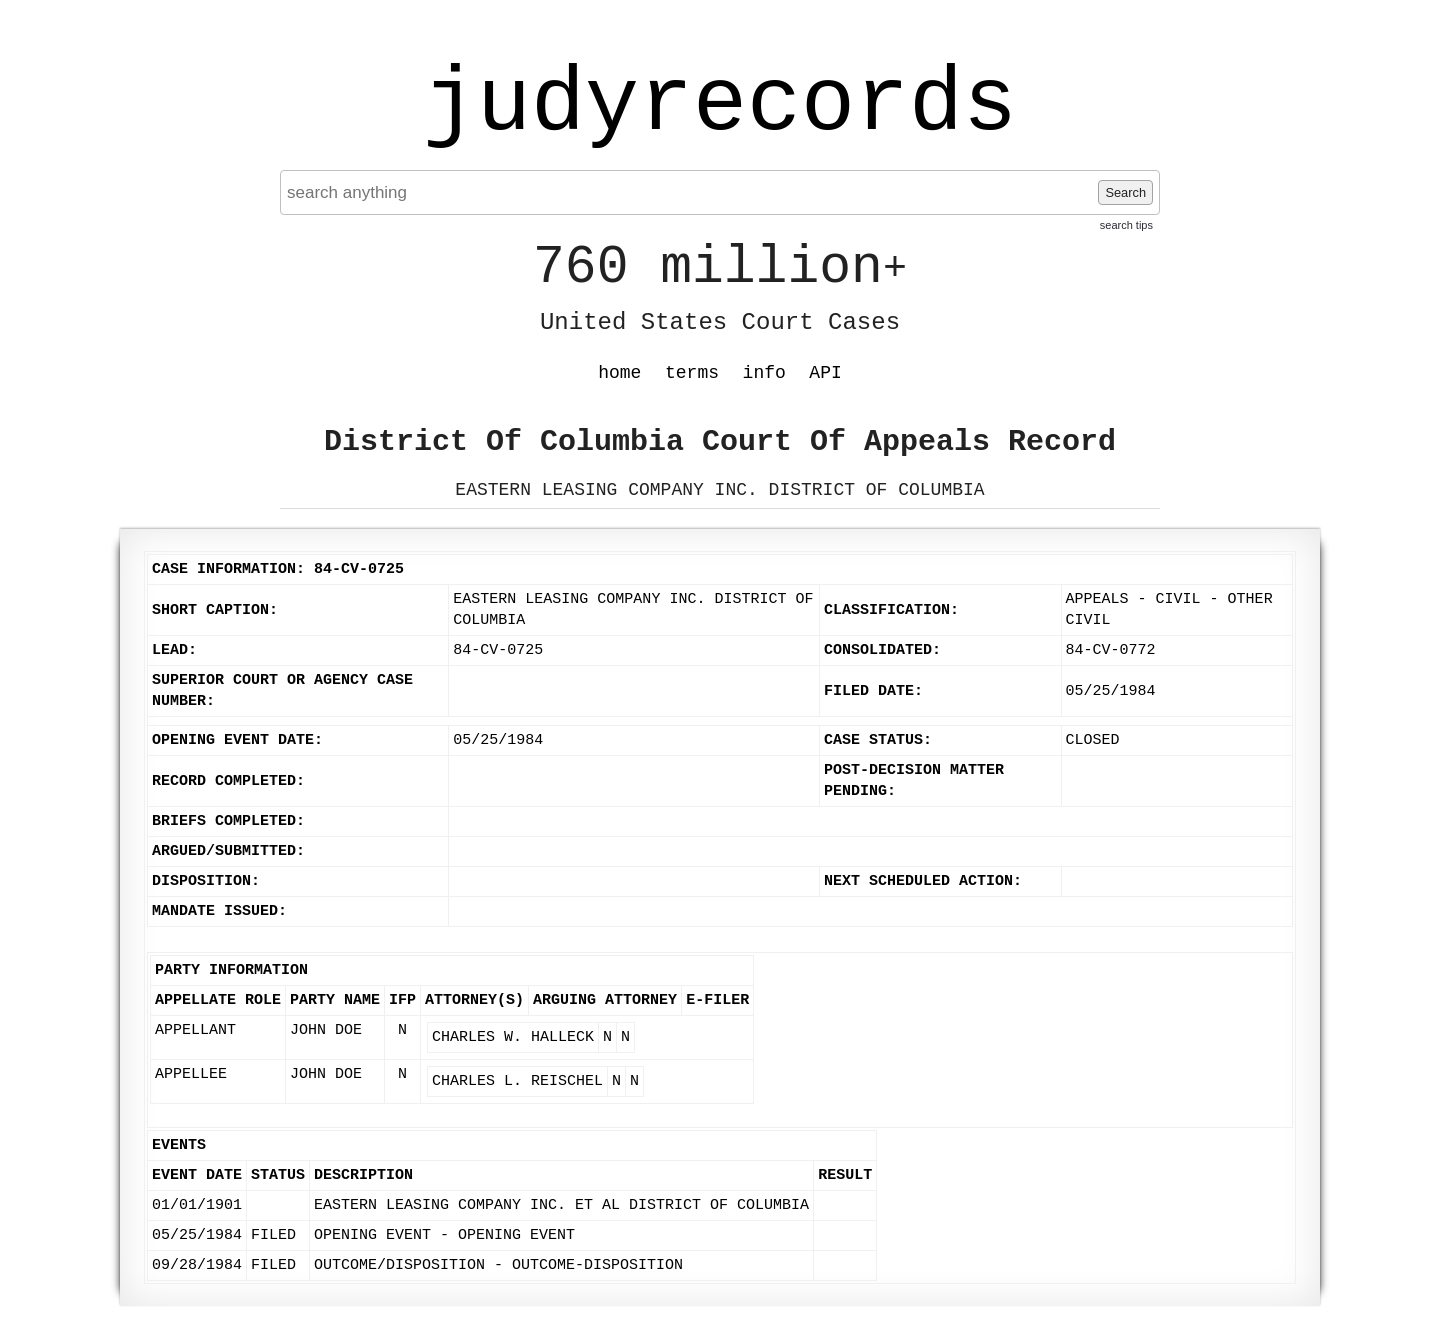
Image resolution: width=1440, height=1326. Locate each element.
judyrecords (720, 105)
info (764, 373)
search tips (1126, 225)
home (619, 373)
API (825, 373)
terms (692, 373)
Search (1125, 192)
